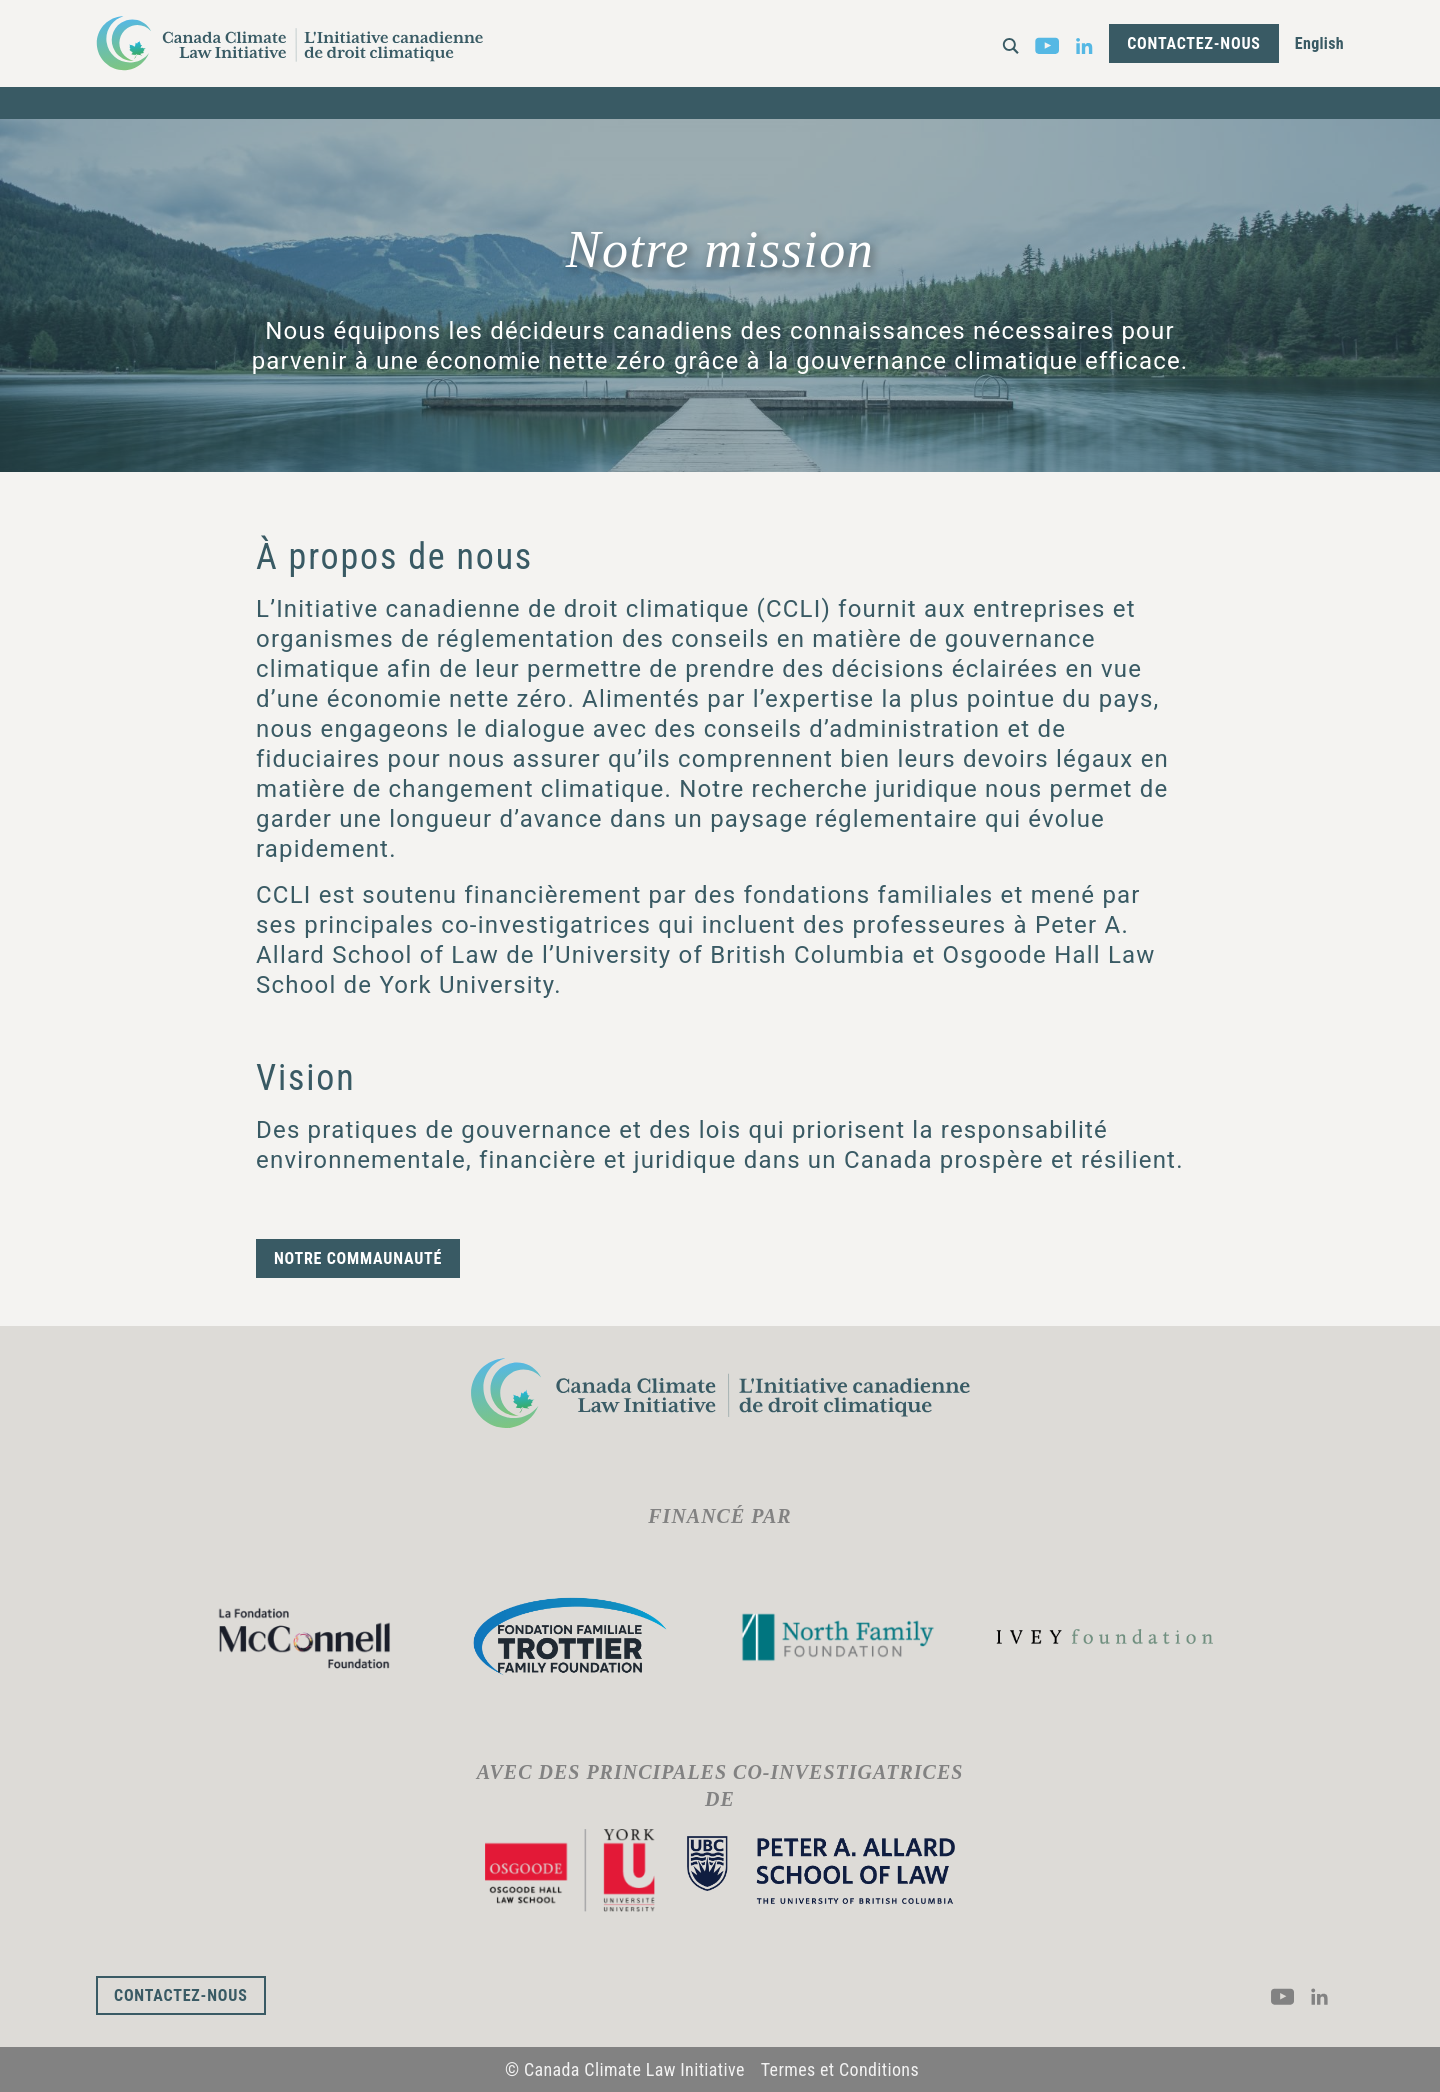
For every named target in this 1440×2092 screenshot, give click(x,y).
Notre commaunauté (358, 1258)
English (1319, 43)
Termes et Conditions (840, 2069)
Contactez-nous (1194, 43)
